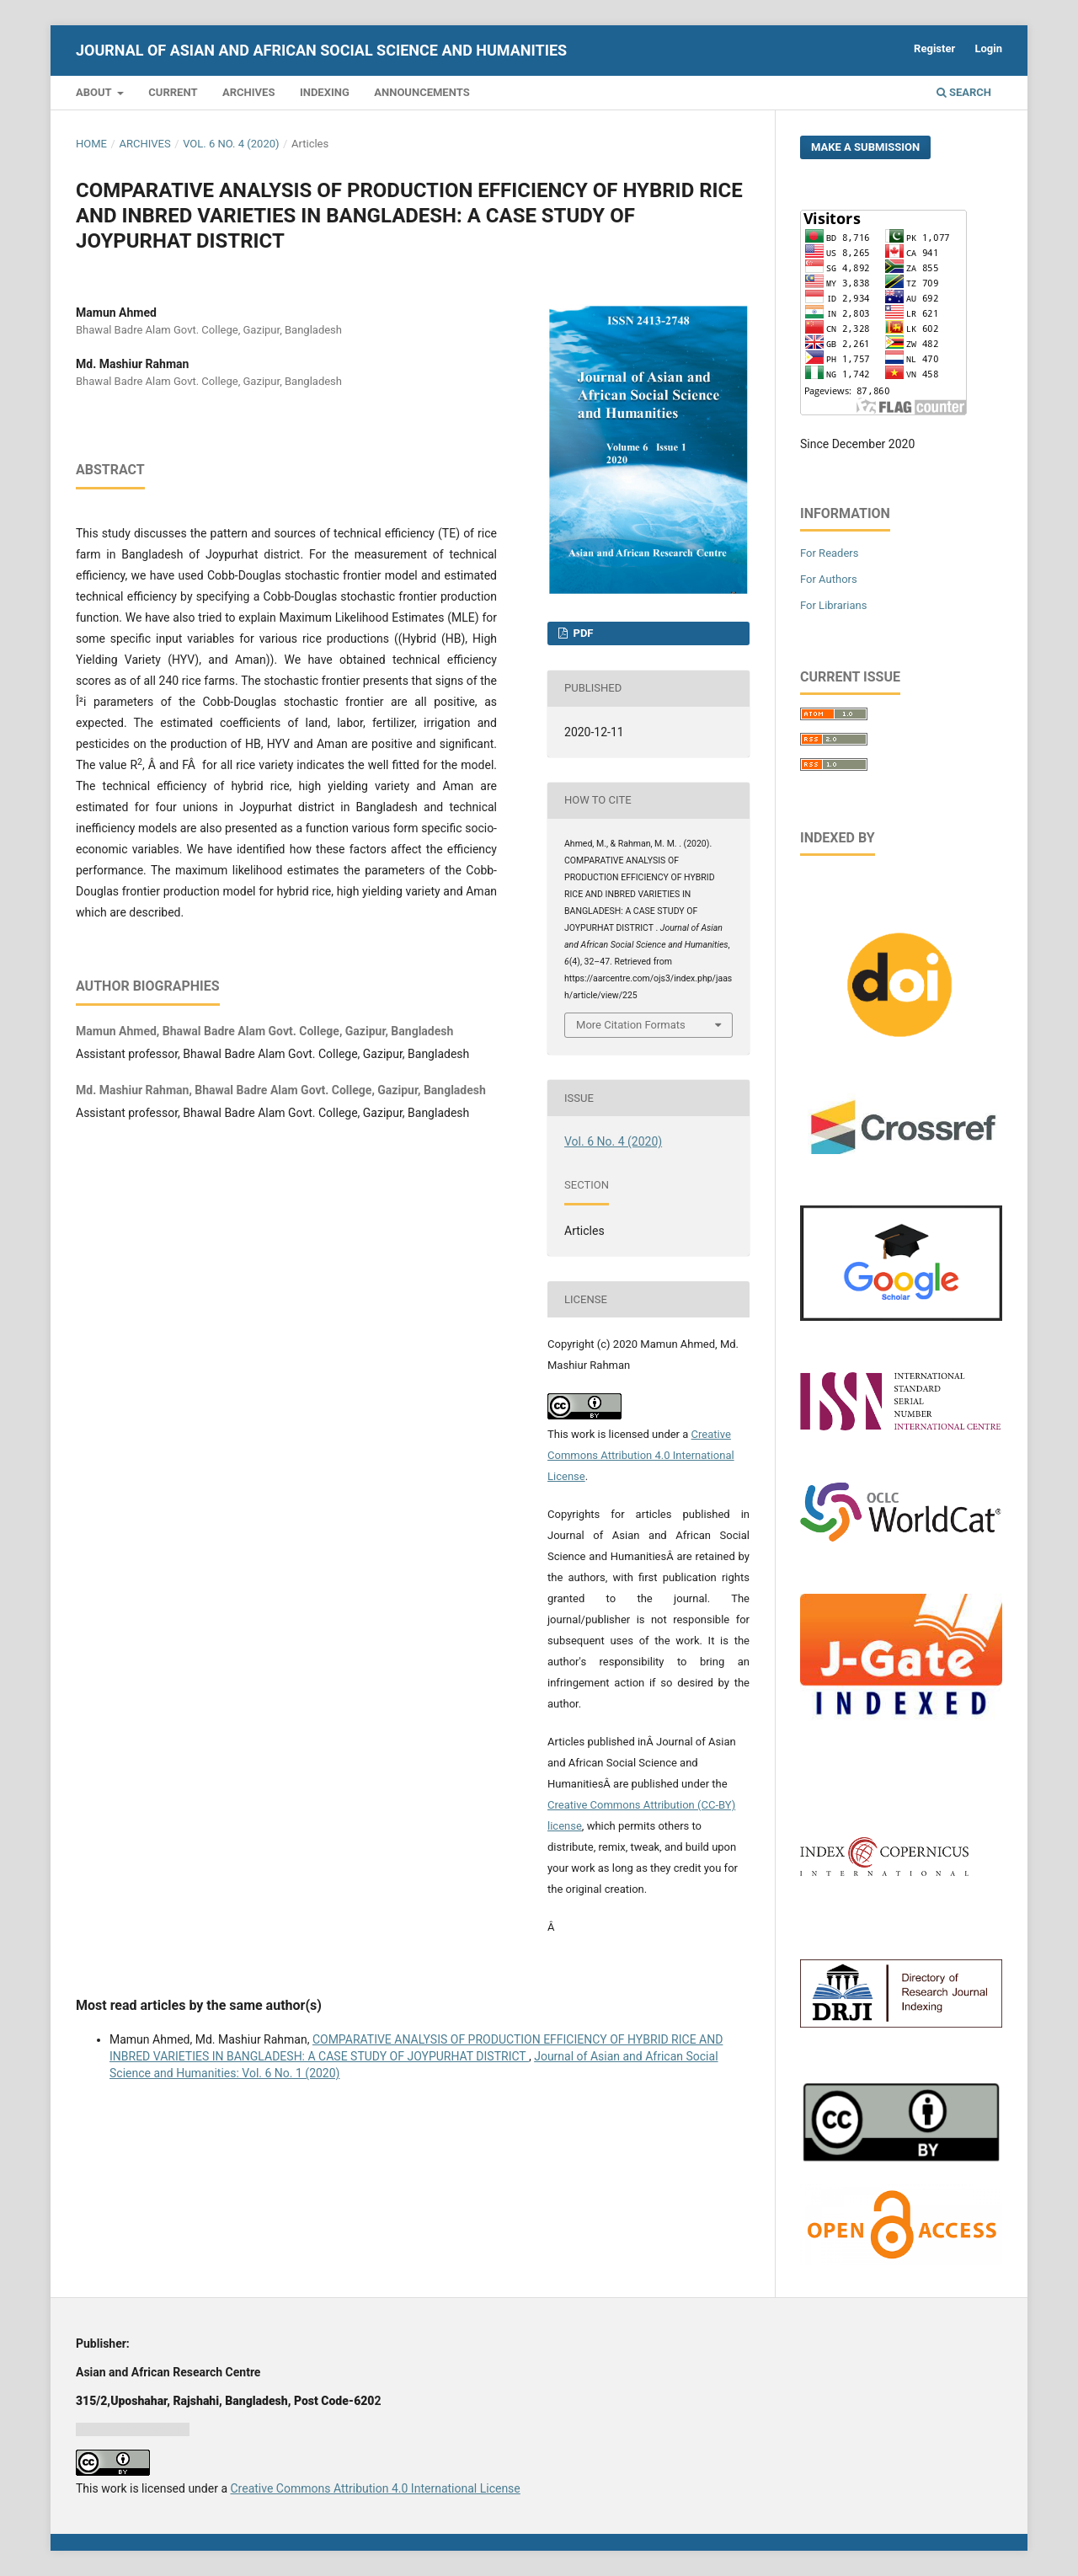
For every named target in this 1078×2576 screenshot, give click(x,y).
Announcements (421, 92)
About (95, 92)
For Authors (828, 579)
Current (172, 92)
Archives (248, 92)
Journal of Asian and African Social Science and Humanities (321, 50)
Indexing (325, 92)
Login (988, 48)
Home (91, 143)
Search (964, 92)
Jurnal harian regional (132, 2429)
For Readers (829, 553)
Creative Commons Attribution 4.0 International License (640, 1455)
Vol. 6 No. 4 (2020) (231, 143)
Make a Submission (865, 147)
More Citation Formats (631, 1024)
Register (934, 48)
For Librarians (833, 605)
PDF (581, 633)
